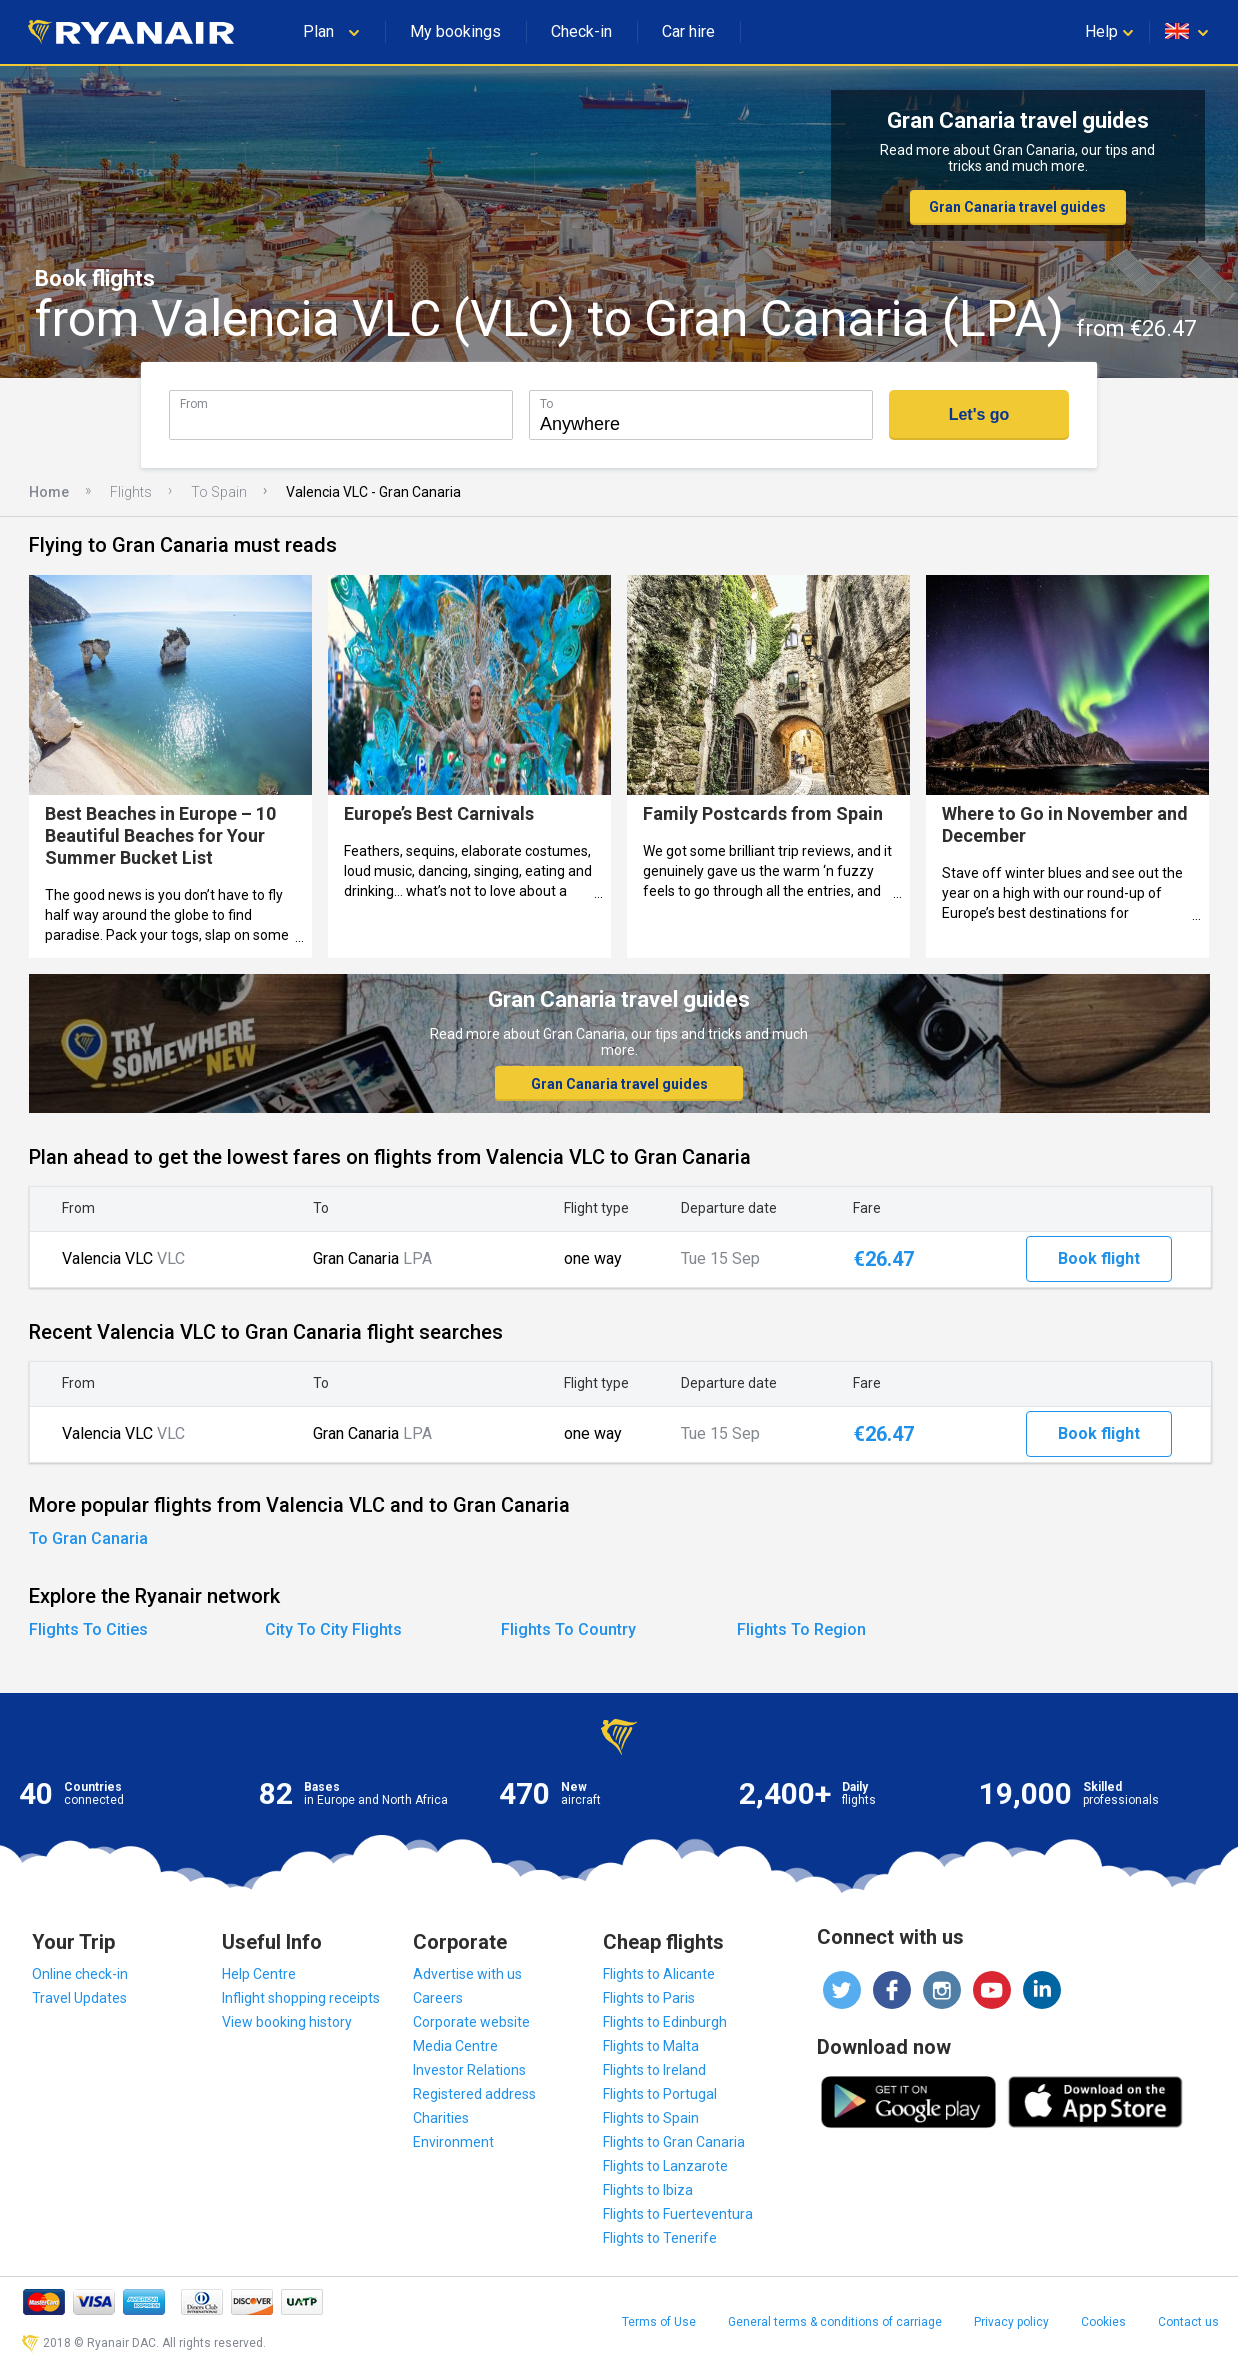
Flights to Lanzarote (665, 2166)
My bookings (455, 31)
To (546, 403)
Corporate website (471, 2022)
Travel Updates (79, 1998)
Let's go (979, 414)
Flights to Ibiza (648, 2190)
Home (49, 492)
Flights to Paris (649, 1998)
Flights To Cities (88, 1629)
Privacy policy (1011, 2322)
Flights (131, 492)
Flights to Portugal (660, 2094)
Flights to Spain (651, 2118)
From (194, 403)
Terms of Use (659, 2322)
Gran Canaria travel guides (1017, 207)
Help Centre (259, 1974)
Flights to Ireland (654, 2070)
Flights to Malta (651, 2046)
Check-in (581, 31)
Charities (441, 2118)
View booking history (287, 2022)
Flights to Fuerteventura (678, 2214)
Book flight (1099, 1258)
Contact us (1188, 2322)
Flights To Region (801, 1629)
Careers (438, 1998)
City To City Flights (333, 1629)
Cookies (1103, 2322)
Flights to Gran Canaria (674, 2142)
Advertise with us (467, 1974)
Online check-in (80, 1974)
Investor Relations (469, 2070)
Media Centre (455, 2046)
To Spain (219, 492)
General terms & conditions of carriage (835, 2322)
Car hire (688, 31)
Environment (453, 2142)
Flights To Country (568, 1629)
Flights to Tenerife (660, 2238)
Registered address (474, 2094)
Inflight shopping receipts (301, 1998)
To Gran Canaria (88, 1538)
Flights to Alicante (659, 1974)
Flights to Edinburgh (665, 2022)
